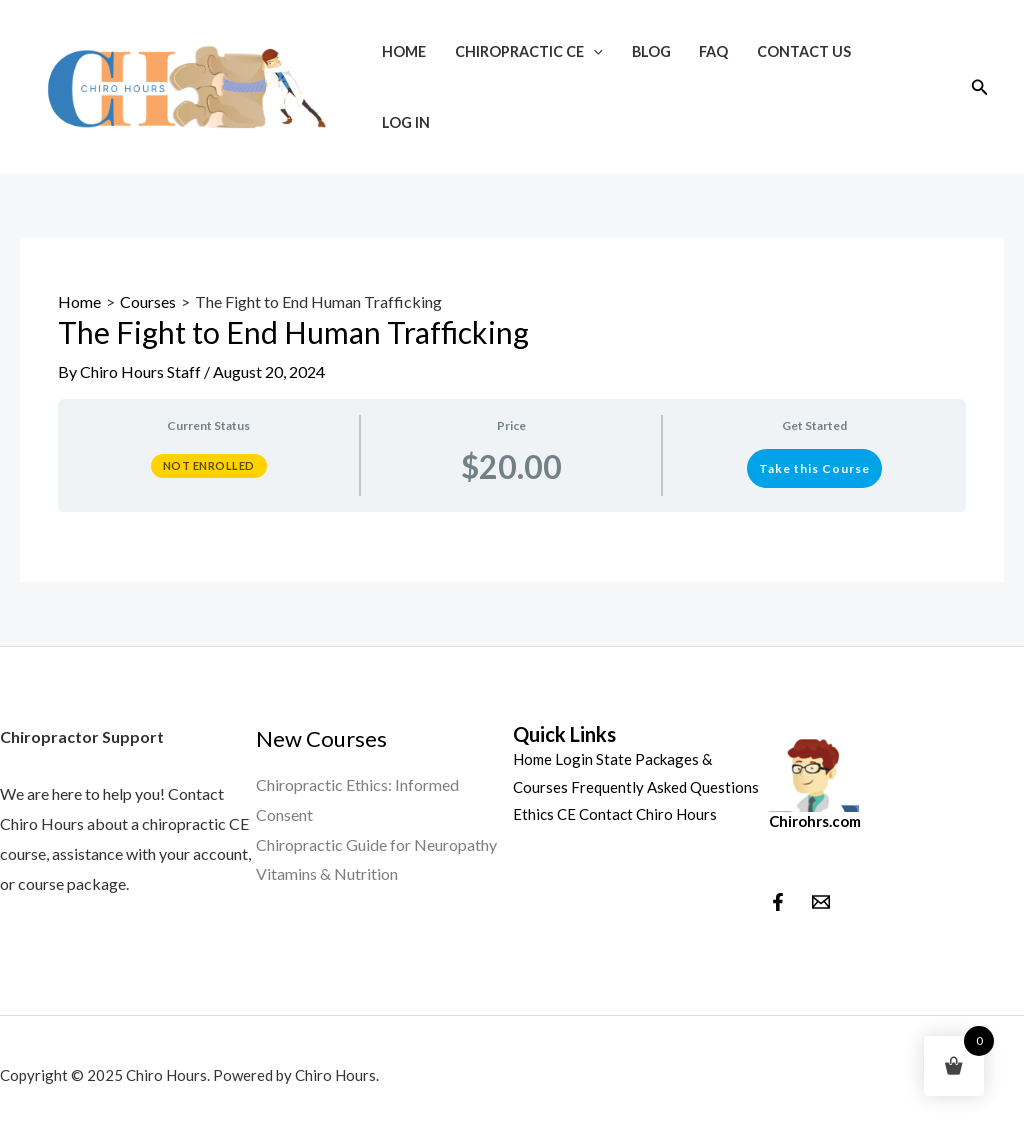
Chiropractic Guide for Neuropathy (376, 844)
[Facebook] (778, 902)
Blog (651, 51)
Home (404, 51)
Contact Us (804, 51)
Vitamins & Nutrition (327, 873)
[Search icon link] (980, 87)
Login (574, 759)
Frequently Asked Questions (665, 787)
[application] (593, 51)
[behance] (821, 902)
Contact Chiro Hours (648, 814)
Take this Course (814, 468)
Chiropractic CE (529, 51)
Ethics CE (544, 814)
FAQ (713, 51)
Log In (406, 122)
